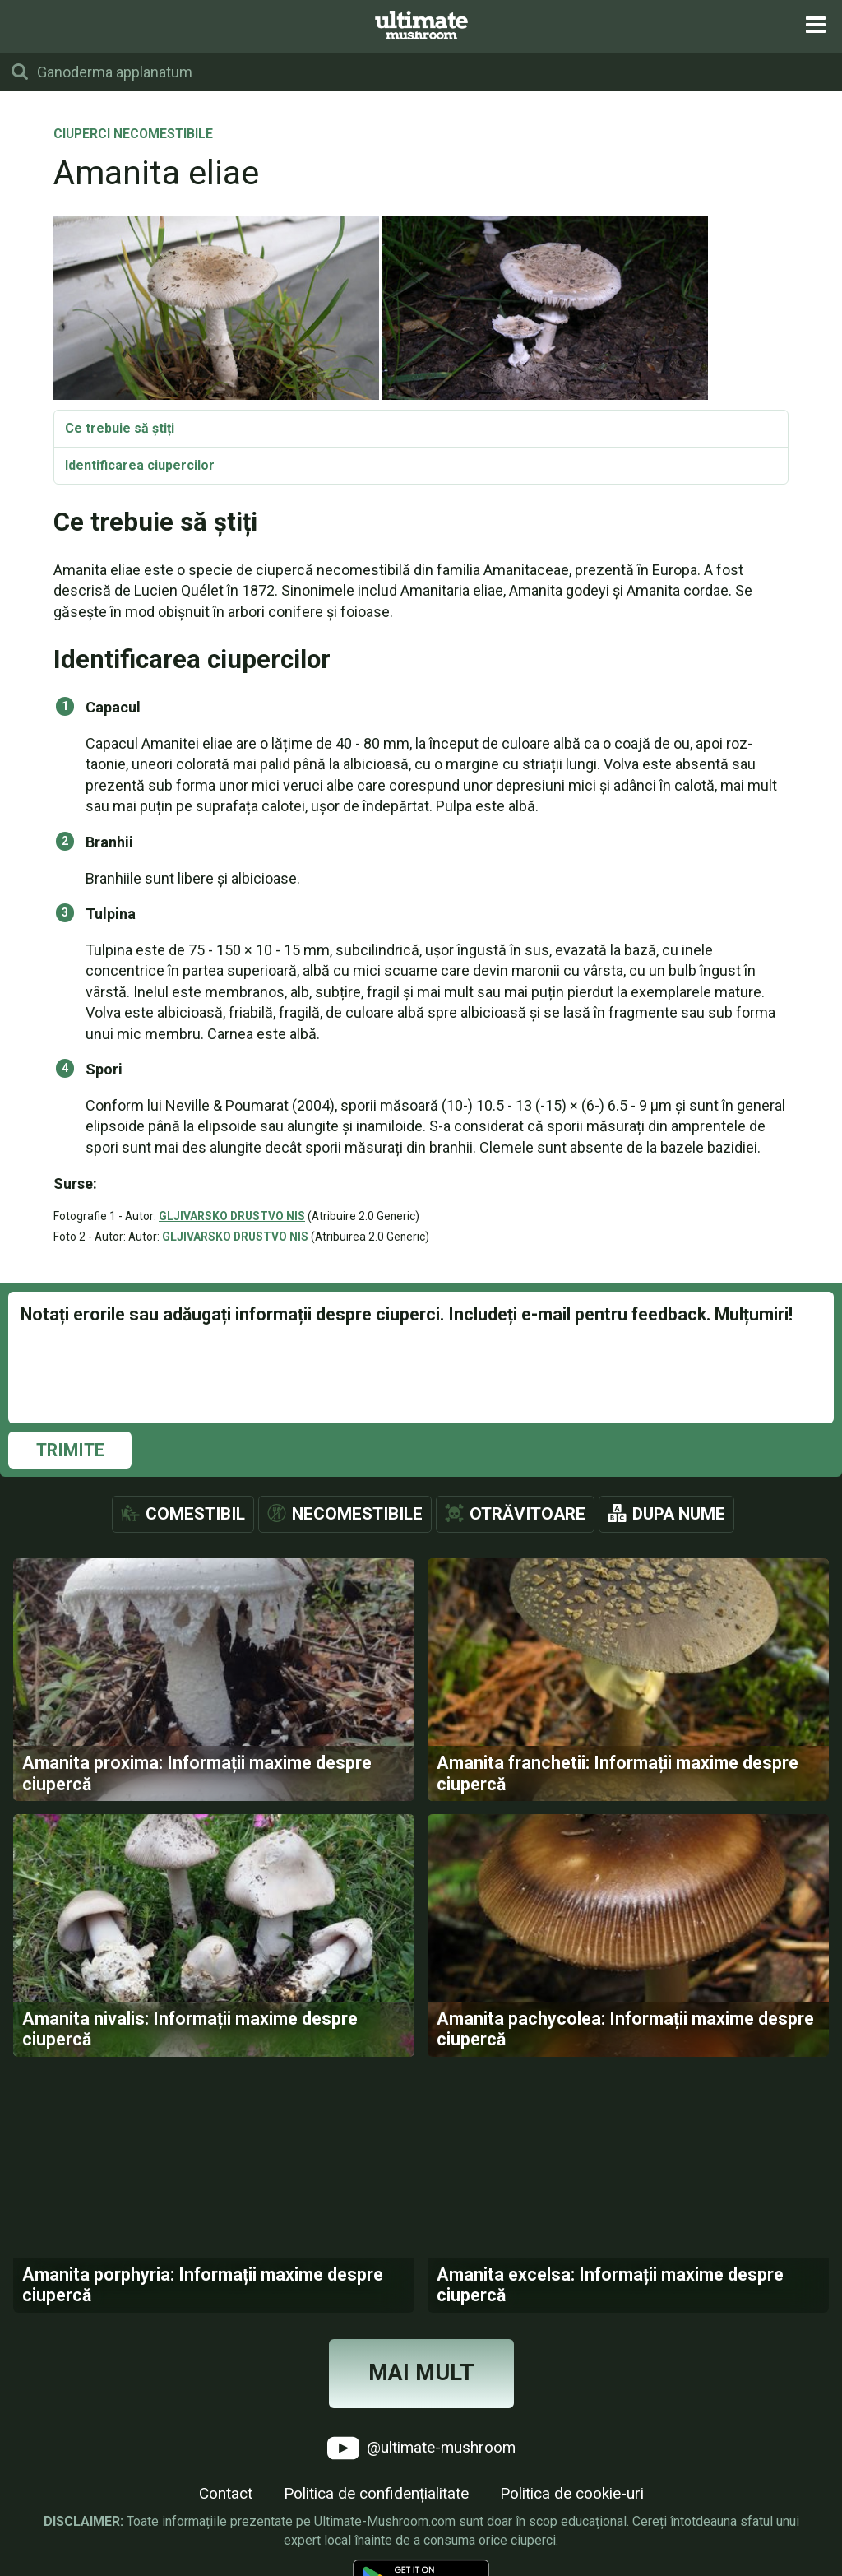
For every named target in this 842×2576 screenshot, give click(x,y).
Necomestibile (357, 1514)
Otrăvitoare (527, 1514)
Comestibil (195, 1514)
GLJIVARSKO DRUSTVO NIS (232, 1216)
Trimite (70, 1450)
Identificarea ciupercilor (140, 465)
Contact (225, 2493)
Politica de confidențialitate (376, 2493)
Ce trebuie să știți (119, 428)
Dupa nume (678, 1514)
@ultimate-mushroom (421, 2448)
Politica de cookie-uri (572, 2493)
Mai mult (421, 2373)
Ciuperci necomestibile (133, 135)
